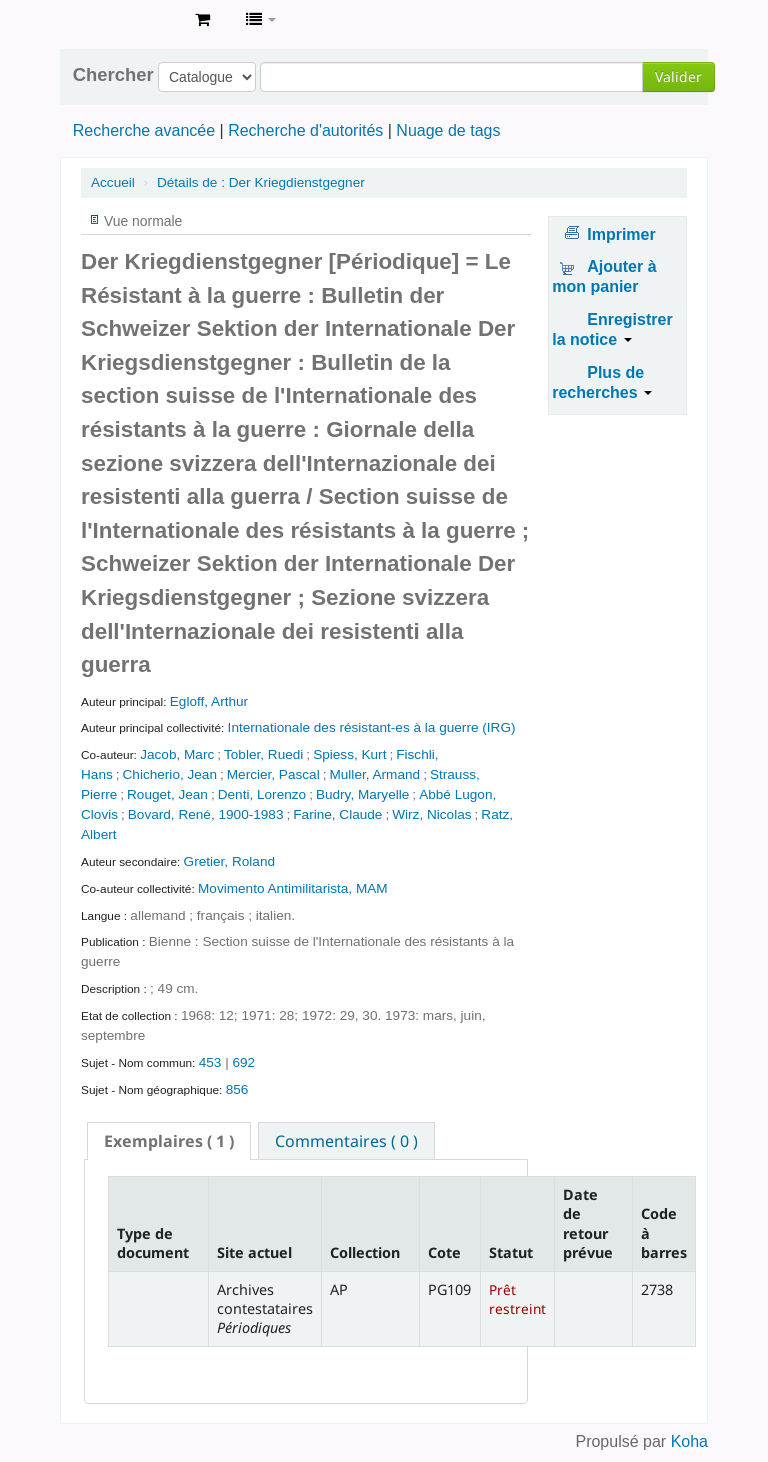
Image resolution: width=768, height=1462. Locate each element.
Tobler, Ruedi (263, 754)
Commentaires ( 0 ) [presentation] (346, 1141)
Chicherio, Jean (170, 774)
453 (210, 1062)
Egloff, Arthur (209, 701)
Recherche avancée (144, 130)
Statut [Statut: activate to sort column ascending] (511, 1252)
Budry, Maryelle (362, 794)
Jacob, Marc (177, 754)
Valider (678, 76)
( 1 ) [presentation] (169, 1141)
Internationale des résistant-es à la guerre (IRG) (372, 727)
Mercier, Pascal (273, 774)
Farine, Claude (337, 814)
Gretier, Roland (229, 861)
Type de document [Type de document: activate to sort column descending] (153, 1243)
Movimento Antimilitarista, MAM (293, 888)
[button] (202, 20)
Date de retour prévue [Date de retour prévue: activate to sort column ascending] (588, 1223)
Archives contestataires (130, 20)
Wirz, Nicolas (431, 814)
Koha (689, 1441)
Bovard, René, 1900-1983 (206, 814)
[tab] (169, 1141)
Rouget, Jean (167, 794)
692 (243, 1062)
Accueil (113, 182)
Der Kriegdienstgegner (261, 182)
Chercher (113, 75)
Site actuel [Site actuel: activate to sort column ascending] (254, 1252)
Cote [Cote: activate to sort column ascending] (444, 1252)
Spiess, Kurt (349, 754)
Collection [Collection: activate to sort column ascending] (365, 1252)
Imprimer (621, 234)
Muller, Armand (374, 774)
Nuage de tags (448, 130)
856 (237, 1089)
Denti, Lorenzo (262, 794)
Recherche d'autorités (305, 130)
